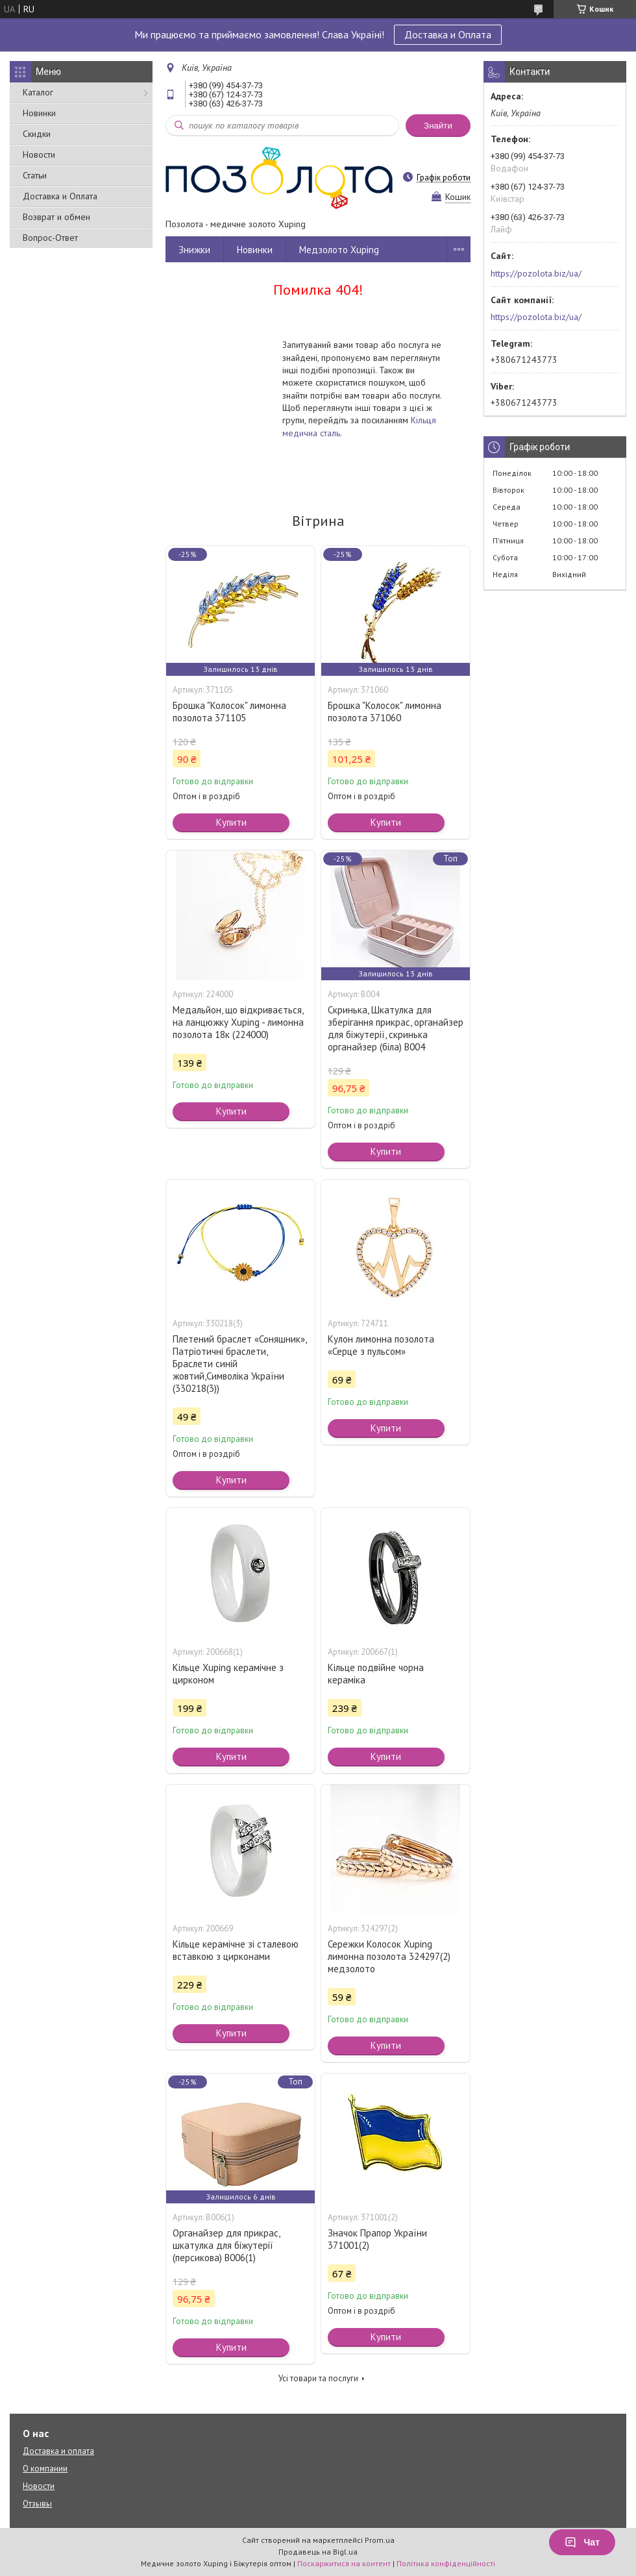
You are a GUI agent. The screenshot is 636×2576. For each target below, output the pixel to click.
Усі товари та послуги (318, 2378)
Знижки (194, 249)
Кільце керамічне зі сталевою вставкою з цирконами (236, 1950)
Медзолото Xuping (339, 249)
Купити (231, 822)
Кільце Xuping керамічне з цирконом (228, 1673)
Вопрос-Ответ (50, 237)
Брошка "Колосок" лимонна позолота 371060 (384, 711)
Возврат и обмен (56, 217)
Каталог (38, 92)
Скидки (37, 134)
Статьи (35, 175)
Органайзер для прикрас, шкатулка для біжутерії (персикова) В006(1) (226, 2245)
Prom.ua (380, 2540)
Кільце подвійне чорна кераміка (376, 1673)
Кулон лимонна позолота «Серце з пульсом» (381, 1345)
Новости (39, 154)
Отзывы (37, 2503)
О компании (45, 2468)
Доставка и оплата (58, 2451)
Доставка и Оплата (447, 34)
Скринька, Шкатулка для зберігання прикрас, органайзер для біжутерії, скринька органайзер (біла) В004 (395, 1028)
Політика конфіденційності (446, 2563)
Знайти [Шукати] (438, 125)
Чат (582, 2542)
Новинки (39, 113)
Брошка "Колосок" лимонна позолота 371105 (229, 711)
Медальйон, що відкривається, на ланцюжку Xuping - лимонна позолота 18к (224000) (238, 1022)
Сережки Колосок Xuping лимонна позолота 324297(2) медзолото (389, 1956)
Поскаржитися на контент (344, 2563)
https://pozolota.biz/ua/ (536, 273)
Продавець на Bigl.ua (318, 2552)
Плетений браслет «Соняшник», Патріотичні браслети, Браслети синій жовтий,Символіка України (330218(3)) (239, 1363)
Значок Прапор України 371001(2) (377, 2239)
